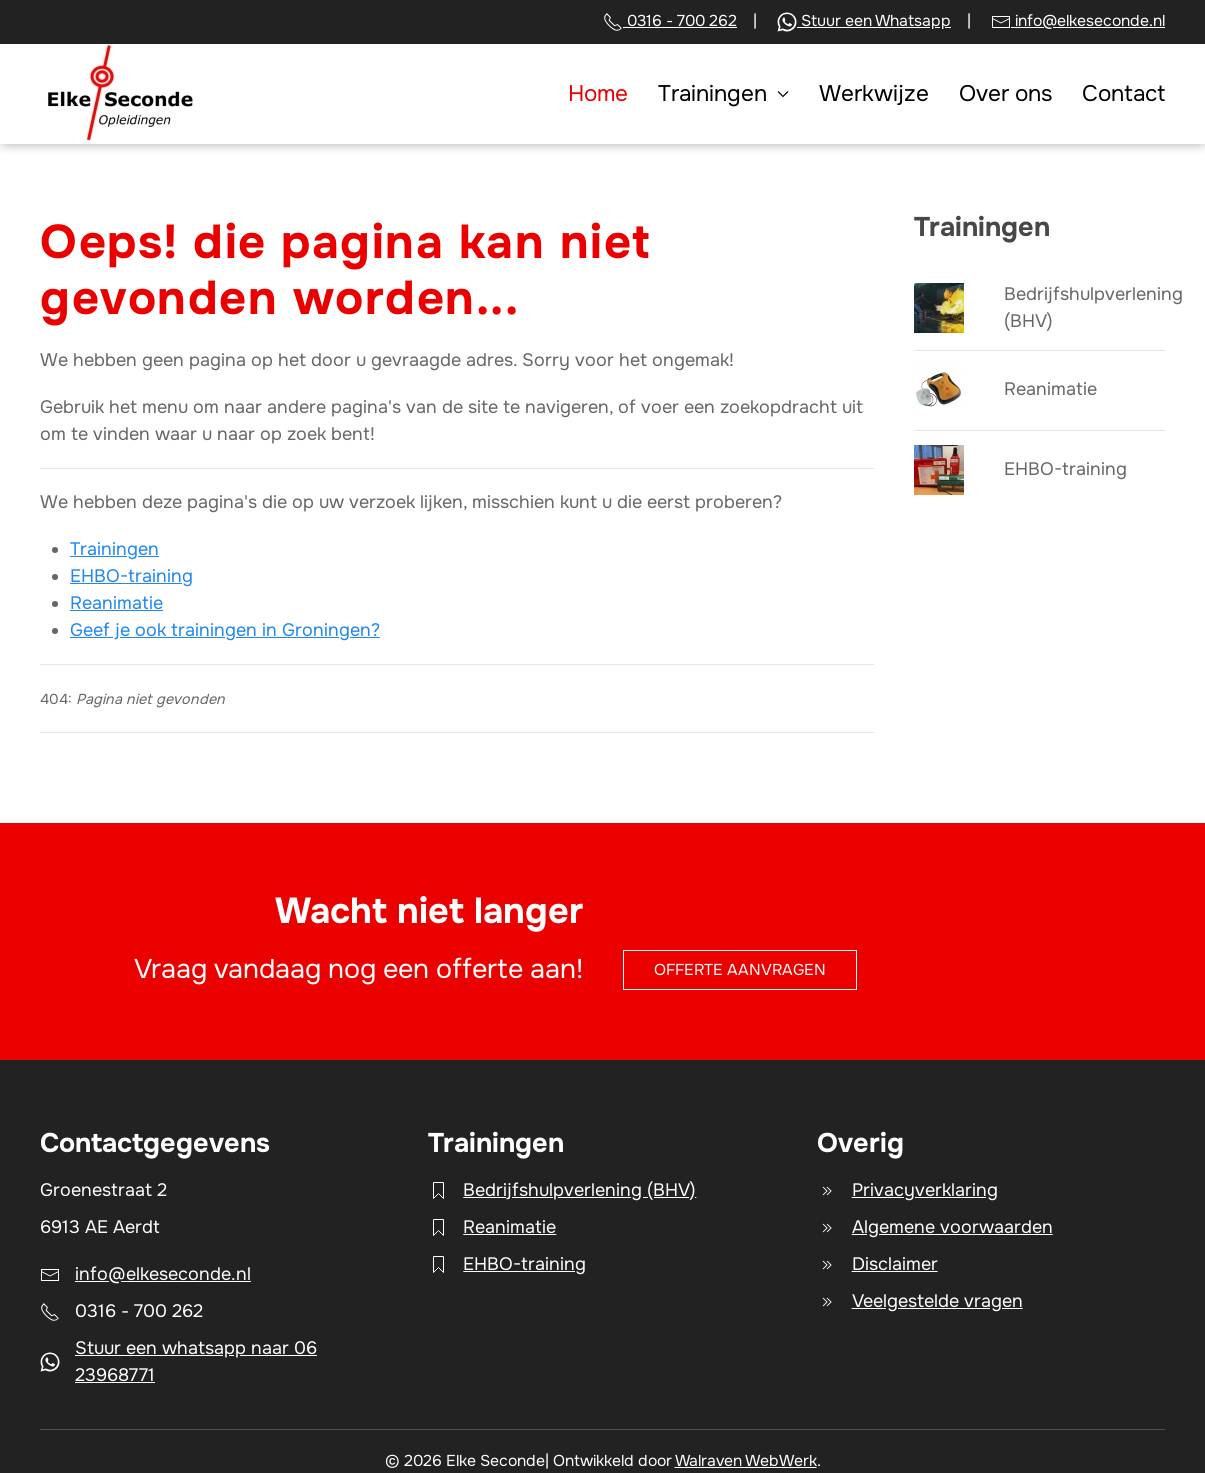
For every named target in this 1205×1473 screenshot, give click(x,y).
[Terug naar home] (118, 94)
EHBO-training (131, 576)
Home (598, 93)
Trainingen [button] (723, 93)
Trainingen (114, 549)
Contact (1123, 93)
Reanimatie (116, 603)
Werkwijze (874, 93)
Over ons (1005, 93)
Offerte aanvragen (740, 970)
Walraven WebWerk (746, 1461)
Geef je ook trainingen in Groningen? (225, 630)
